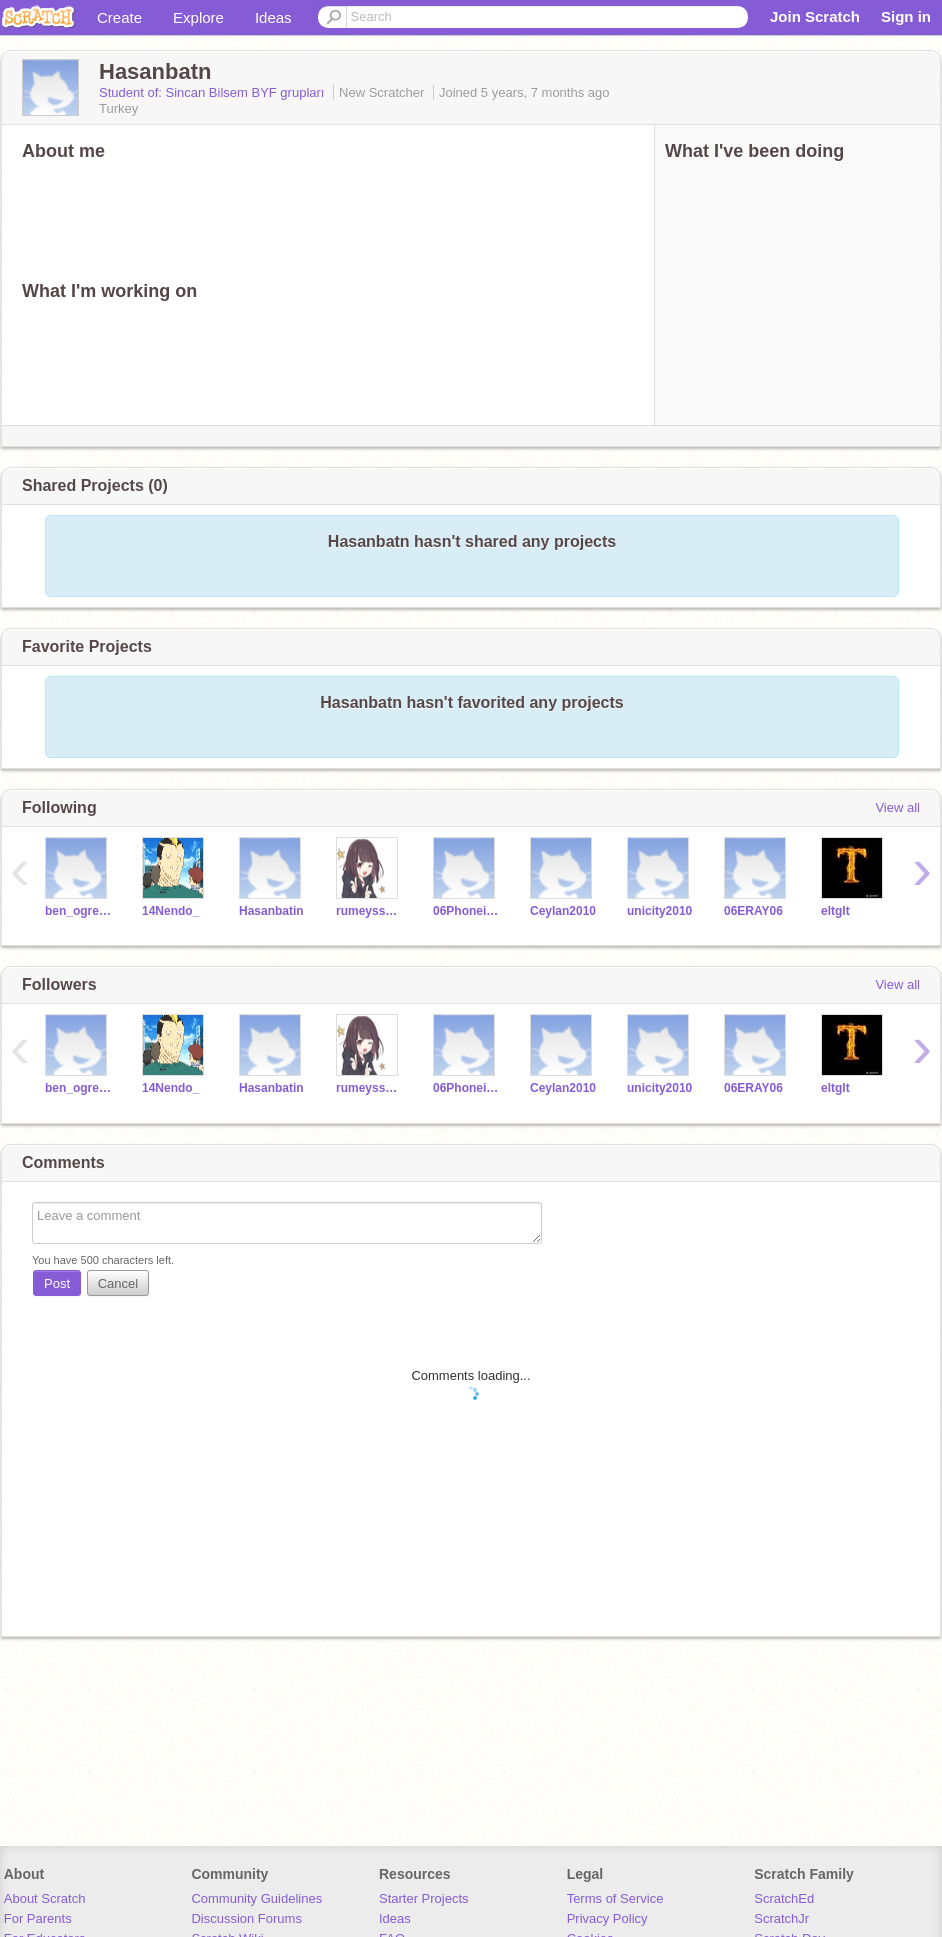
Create (119, 17)
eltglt (835, 911)
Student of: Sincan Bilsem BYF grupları (213, 92)
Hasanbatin (271, 911)
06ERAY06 (753, 911)
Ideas (273, 17)
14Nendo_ (170, 911)
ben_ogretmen (78, 911)
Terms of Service (615, 1898)
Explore (198, 17)
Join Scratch (815, 16)
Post (57, 1283)
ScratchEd (784, 1898)
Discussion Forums (246, 1918)
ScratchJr (781, 1918)
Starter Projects (424, 1898)
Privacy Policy (607, 1918)
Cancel (118, 1283)
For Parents (38, 1918)
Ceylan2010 (563, 911)
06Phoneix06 (466, 911)
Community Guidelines (256, 1898)
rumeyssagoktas (369, 911)
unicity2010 (659, 911)
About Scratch (45, 1898)
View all (897, 807)
